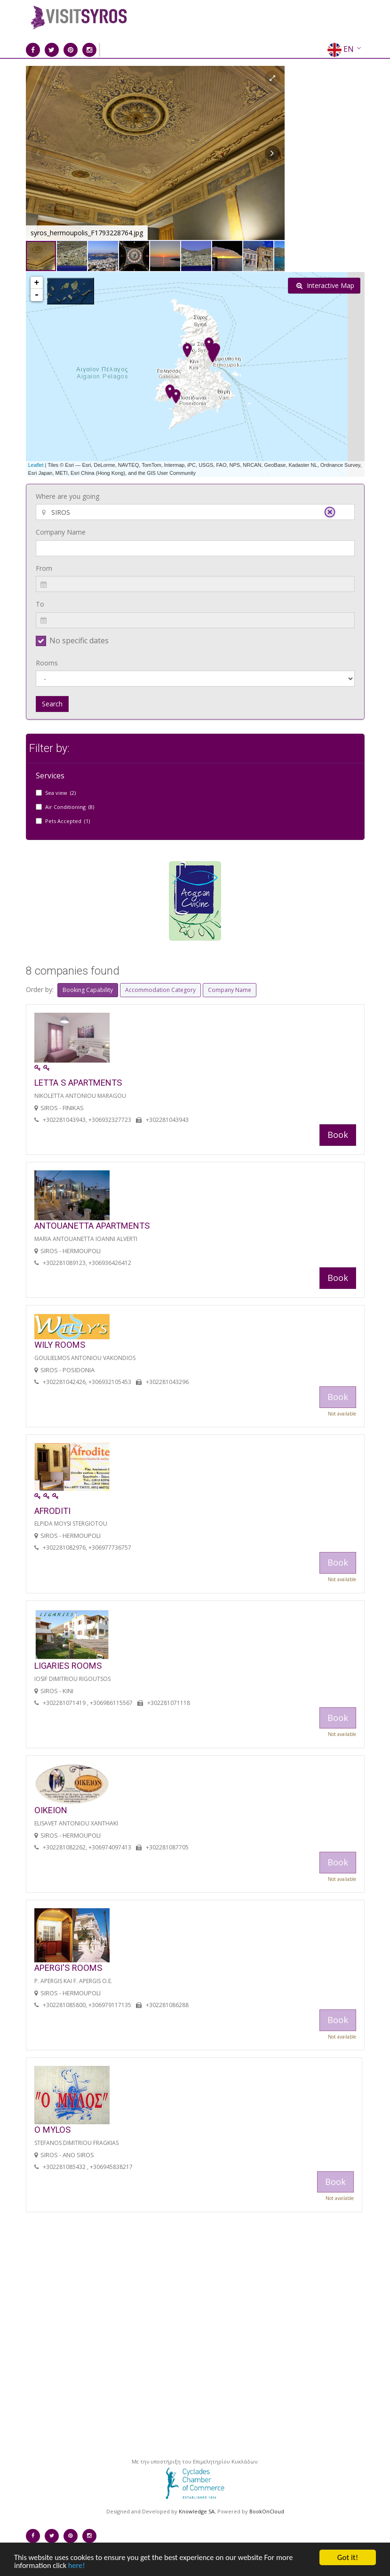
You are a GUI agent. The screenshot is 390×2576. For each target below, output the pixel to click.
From (44, 568)
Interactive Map (325, 285)
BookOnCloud (266, 2511)
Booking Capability (88, 990)
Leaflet (36, 465)
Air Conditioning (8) (69, 806)
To (40, 604)
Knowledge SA (197, 2511)
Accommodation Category (160, 990)
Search (52, 703)
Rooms (47, 662)
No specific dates (79, 640)
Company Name (61, 532)
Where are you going (67, 496)
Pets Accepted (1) (67, 820)
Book (337, 1134)
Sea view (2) (60, 792)
